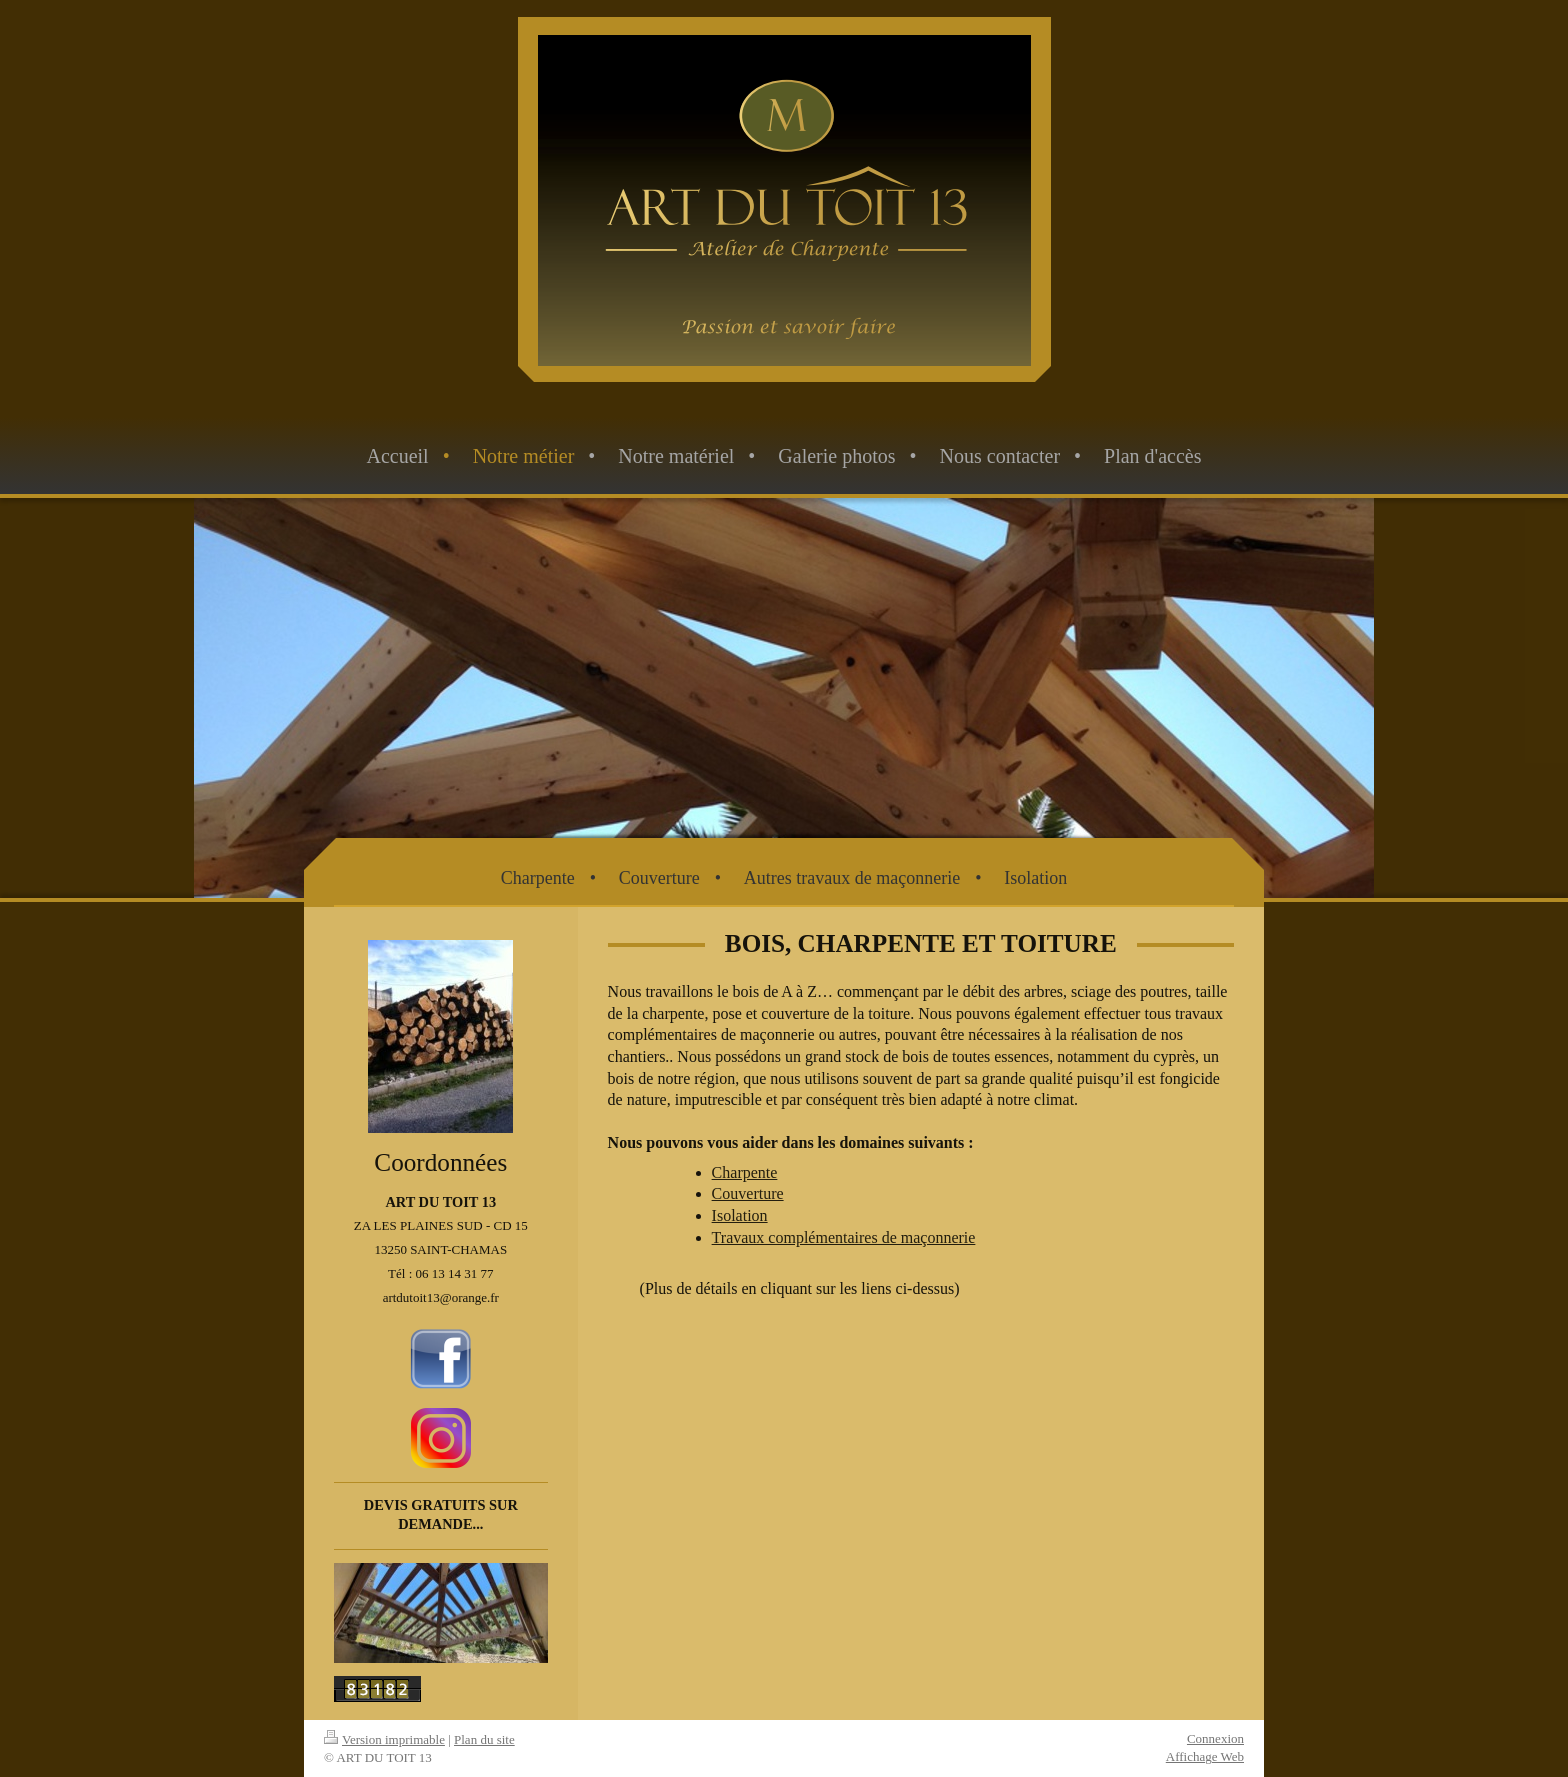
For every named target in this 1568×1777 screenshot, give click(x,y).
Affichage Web (1205, 1756)
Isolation (740, 1215)
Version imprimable (384, 1739)
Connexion (1215, 1738)
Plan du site (484, 1739)
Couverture (748, 1193)
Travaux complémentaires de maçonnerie (844, 1237)
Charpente (745, 1172)
